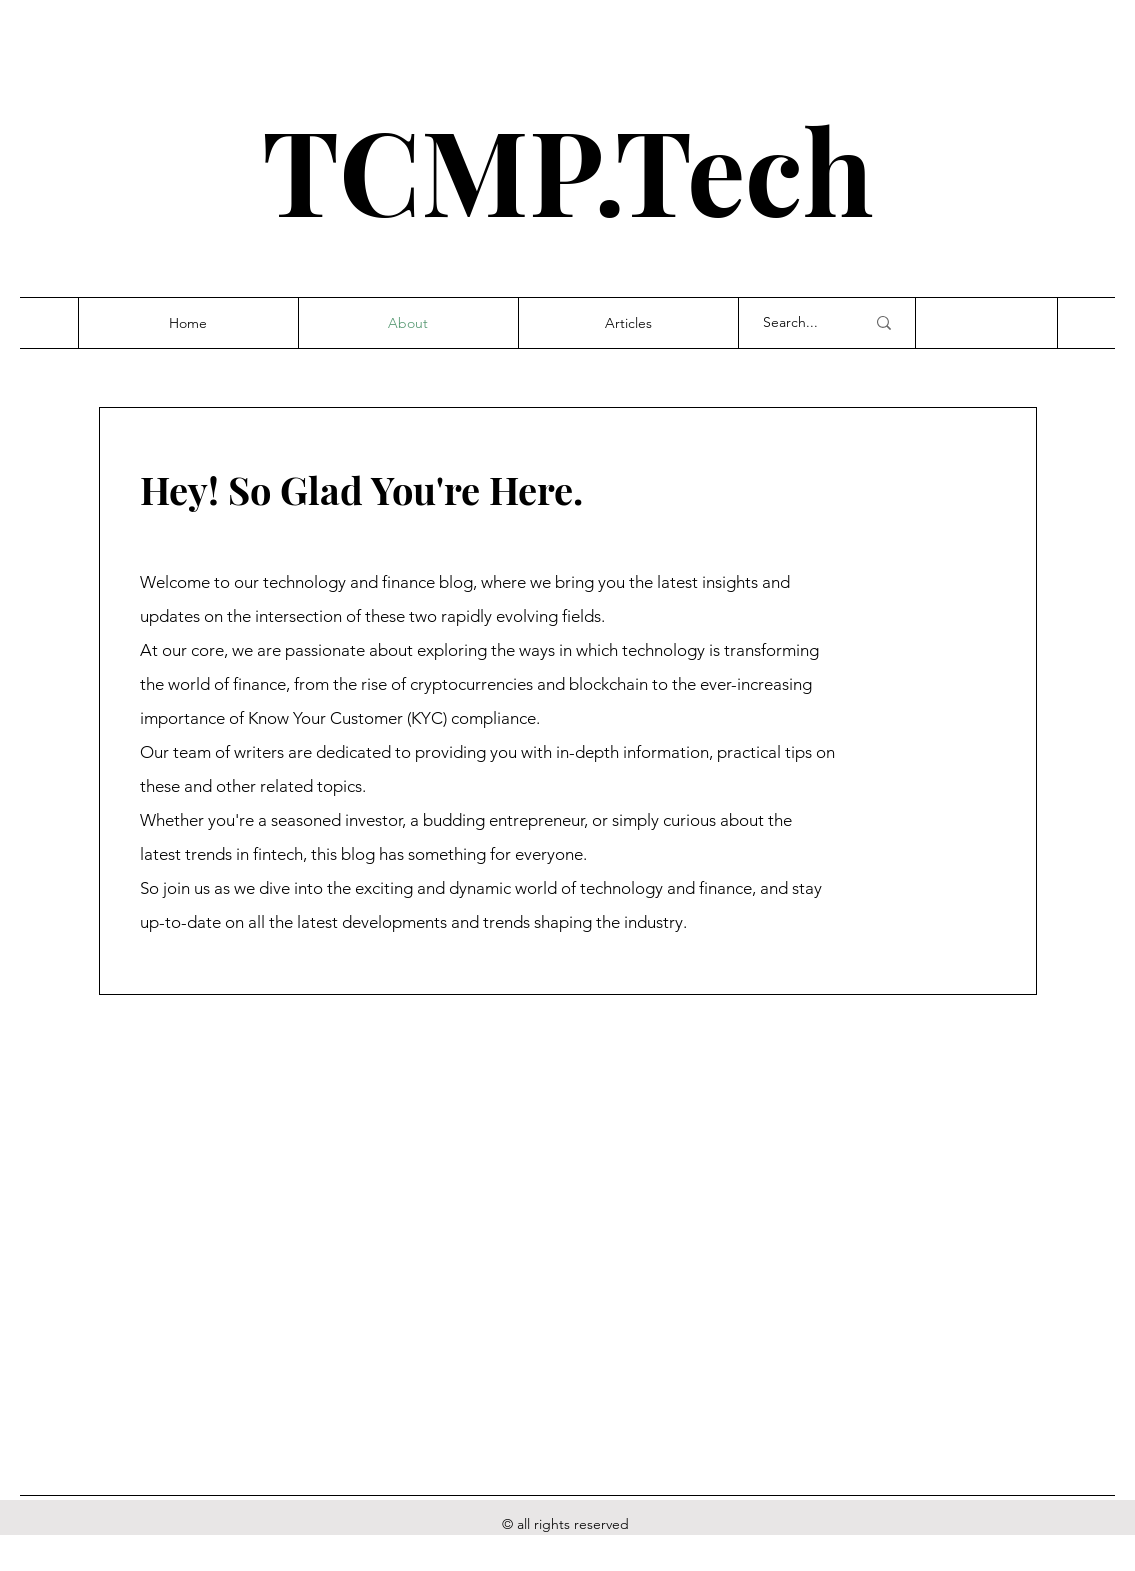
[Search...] (799, 323)
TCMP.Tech (568, 168)
